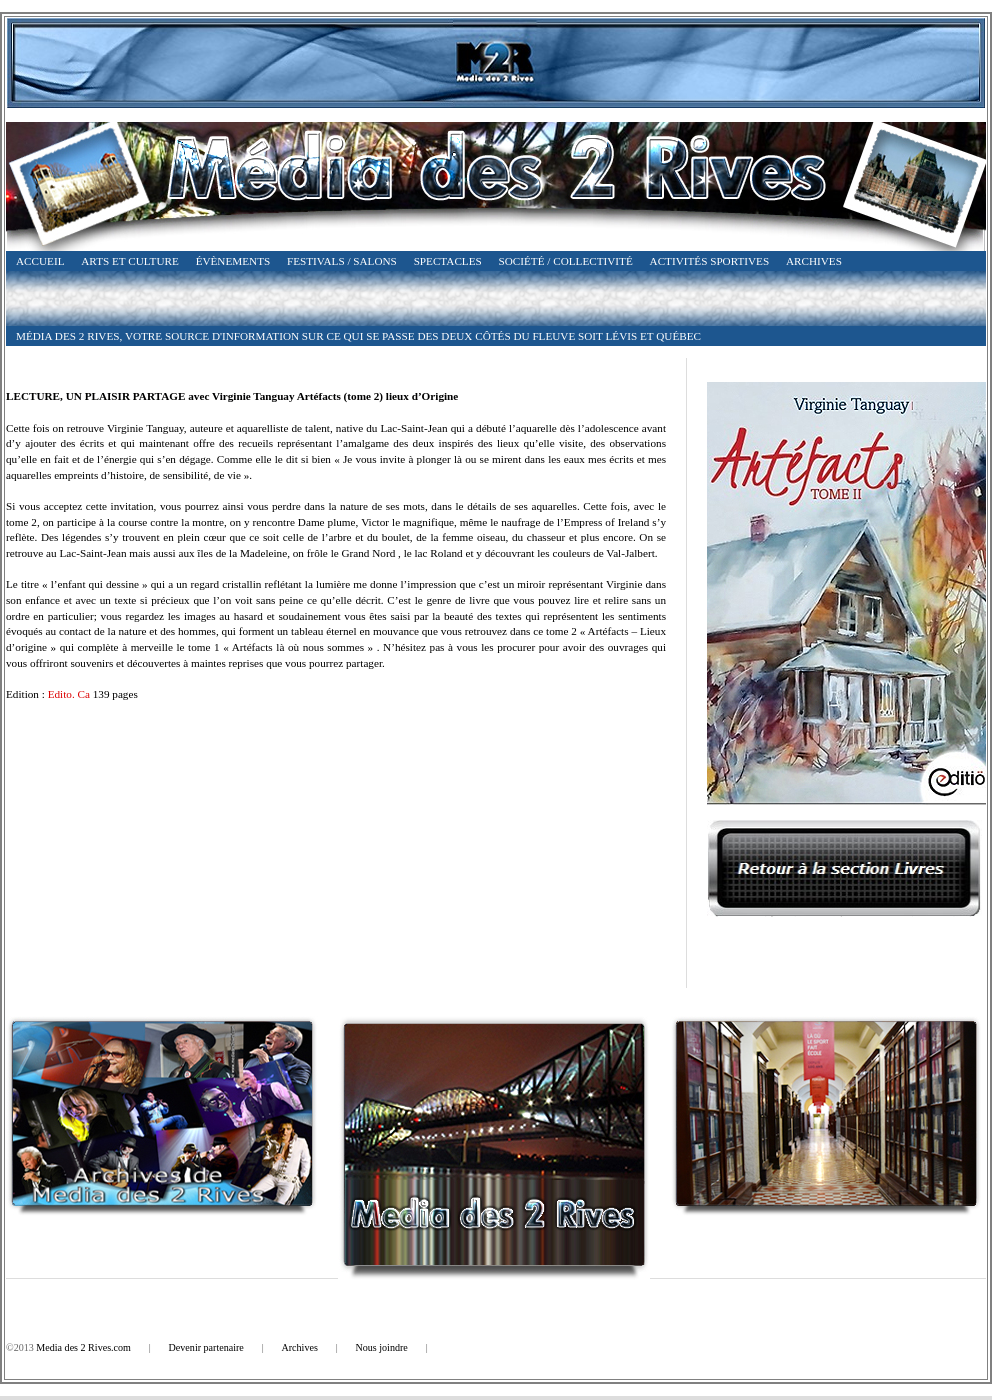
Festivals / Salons (342, 261)
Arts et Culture (130, 261)
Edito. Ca (69, 694)
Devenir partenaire (206, 1347)
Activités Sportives (710, 261)
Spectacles (448, 261)
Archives (814, 261)
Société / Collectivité (566, 261)
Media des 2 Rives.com (83, 1347)
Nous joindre (381, 1347)
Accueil (40, 261)
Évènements (233, 261)
